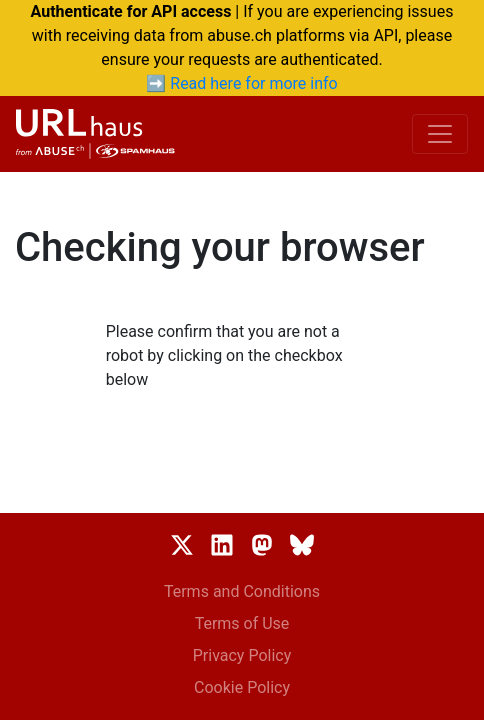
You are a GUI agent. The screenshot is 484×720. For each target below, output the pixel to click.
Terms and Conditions (242, 591)
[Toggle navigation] (440, 134)
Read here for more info (253, 83)
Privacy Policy (242, 655)
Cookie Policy (242, 687)
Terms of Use (242, 623)
